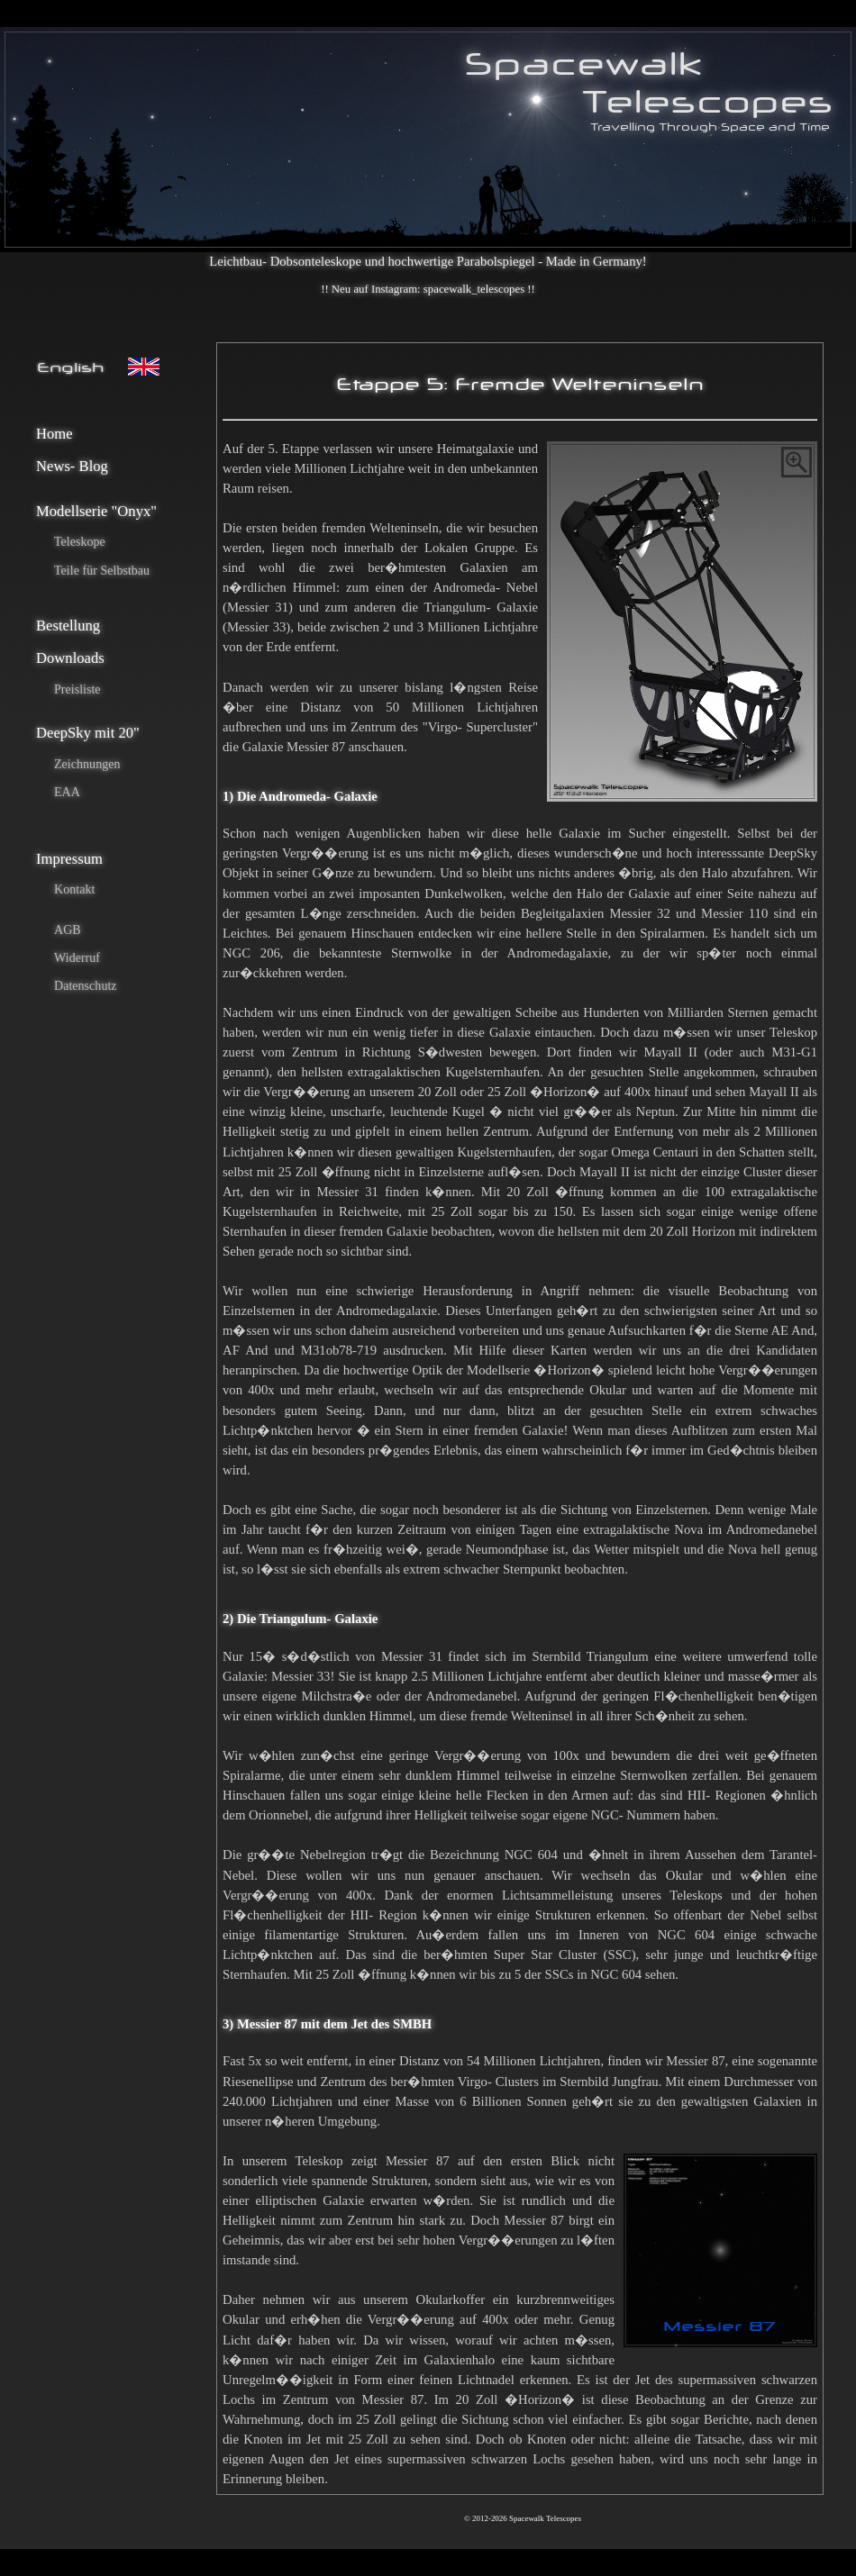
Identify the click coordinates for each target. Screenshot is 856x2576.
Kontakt (74, 889)
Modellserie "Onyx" (96, 511)
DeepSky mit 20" (88, 732)
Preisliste (77, 689)
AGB (67, 929)
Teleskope (79, 541)
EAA (67, 792)
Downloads (70, 658)
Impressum (69, 858)
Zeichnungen (87, 764)
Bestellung (68, 625)
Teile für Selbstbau (102, 570)
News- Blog (72, 466)
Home (54, 433)
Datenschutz (85, 985)
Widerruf (77, 957)
